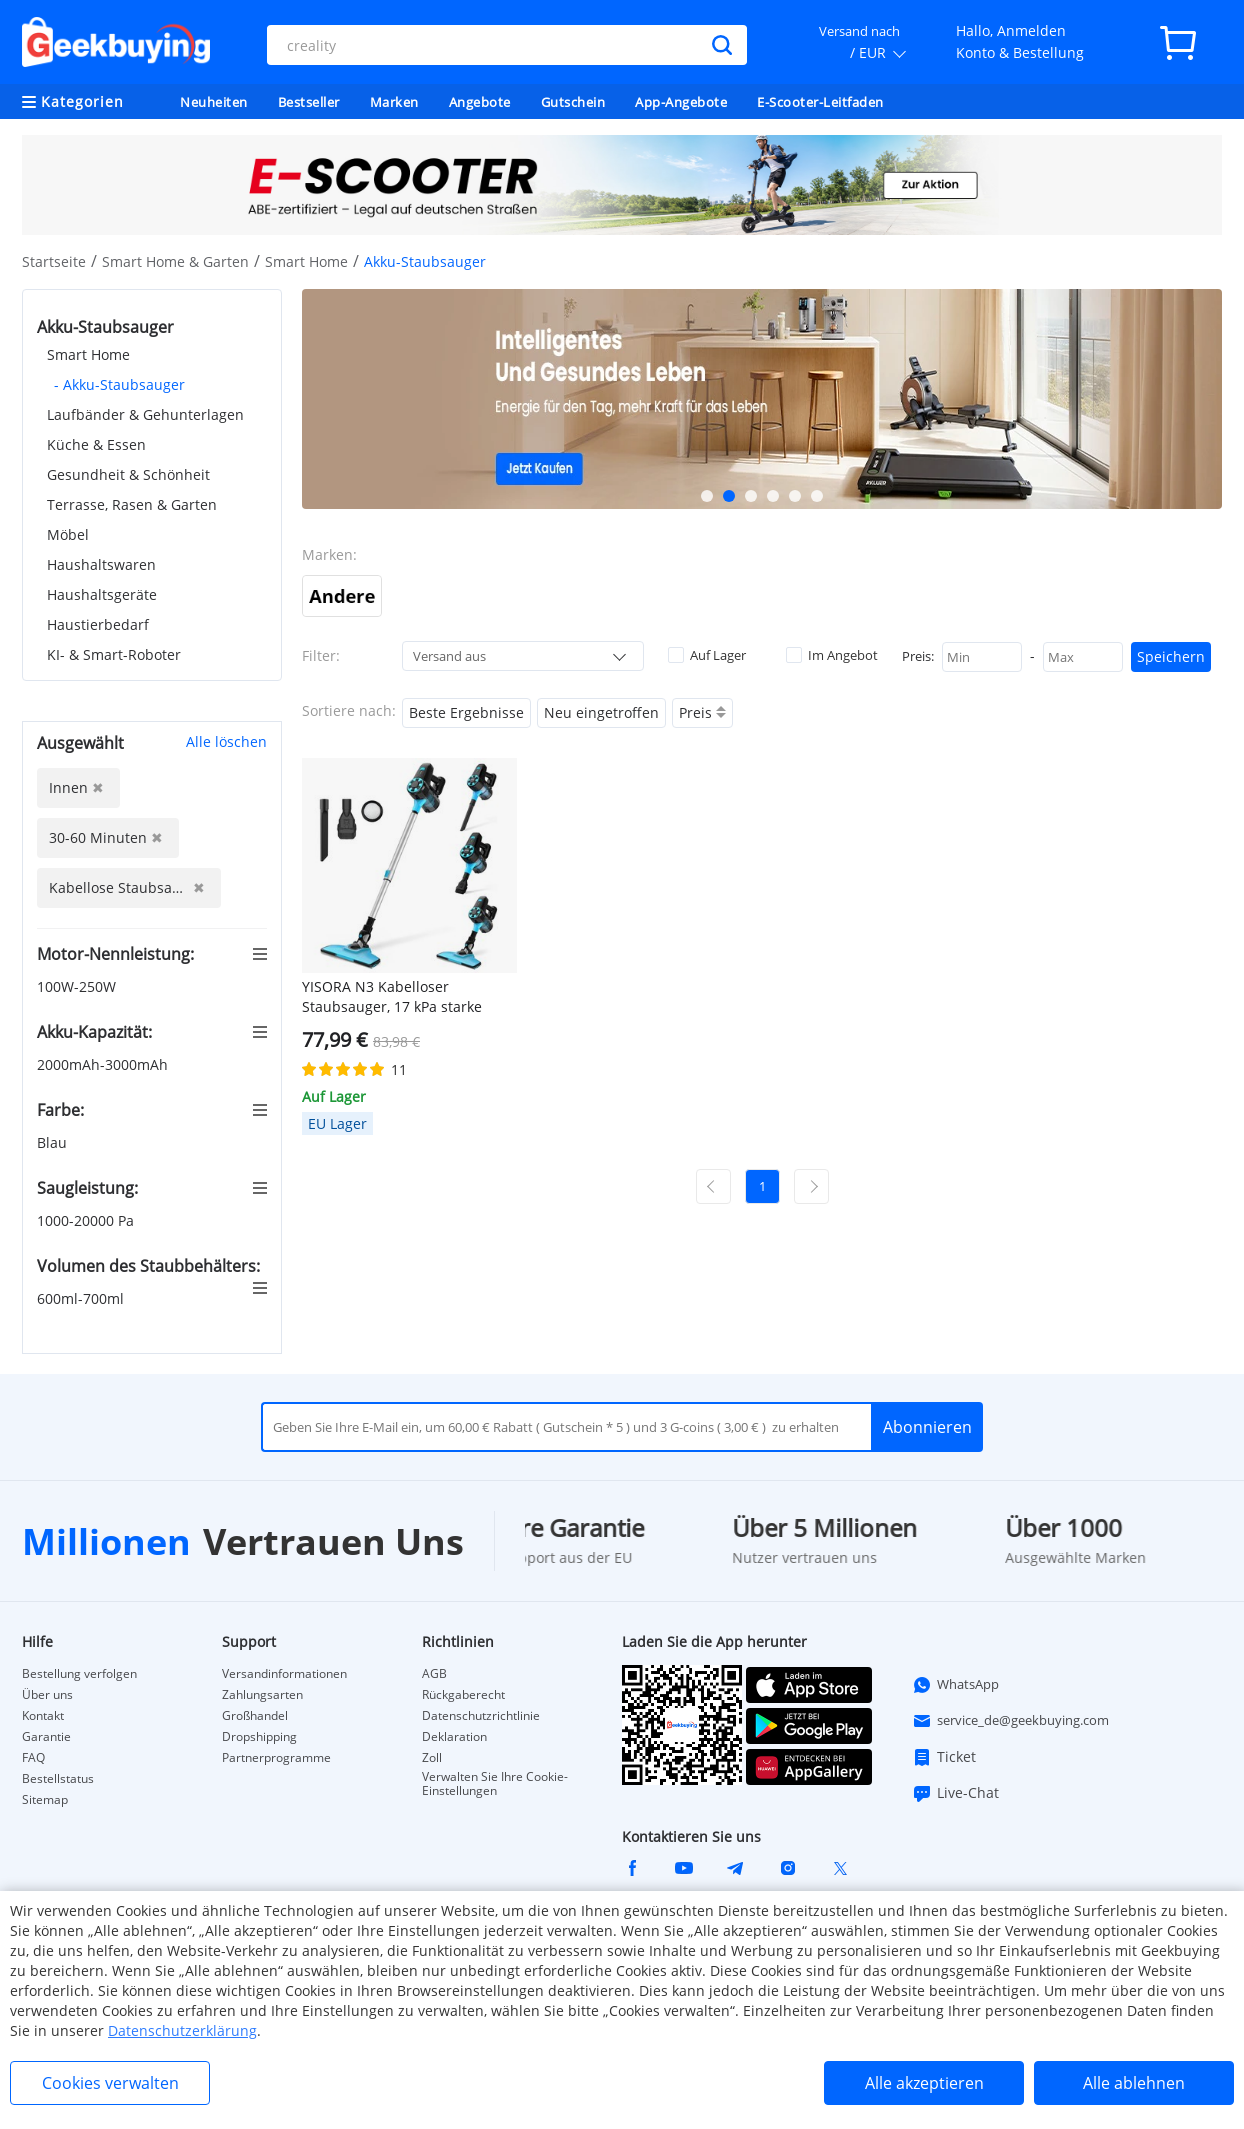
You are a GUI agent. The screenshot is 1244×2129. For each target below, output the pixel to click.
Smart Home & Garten (175, 261)
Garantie (46, 1737)
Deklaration (454, 1737)
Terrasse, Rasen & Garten (132, 504)
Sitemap (45, 1800)
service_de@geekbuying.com (1010, 1721)
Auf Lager (707, 655)
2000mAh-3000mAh (104, 1064)
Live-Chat (955, 1793)
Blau (54, 1142)
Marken (394, 102)
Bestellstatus (58, 1779)
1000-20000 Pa (87, 1220)
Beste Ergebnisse (466, 712)
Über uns (47, 1695)
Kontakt (43, 1716)
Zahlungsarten (262, 1695)
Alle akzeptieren (924, 2083)
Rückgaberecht (463, 1695)
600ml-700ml (82, 1298)
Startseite (54, 261)
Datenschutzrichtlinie (481, 1716)
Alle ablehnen (1134, 2083)
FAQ (33, 1758)
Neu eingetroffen (601, 712)
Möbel (68, 534)
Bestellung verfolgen (79, 1674)
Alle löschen (226, 741)
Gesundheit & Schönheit (128, 474)
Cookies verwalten (110, 2083)
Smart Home (306, 261)
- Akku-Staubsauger (119, 384)
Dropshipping (259, 1737)
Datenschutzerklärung (182, 2030)
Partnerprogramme (276, 1758)
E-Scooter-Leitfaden (820, 102)
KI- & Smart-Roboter (114, 654)
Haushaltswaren (101, 564)
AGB (434, 1674)
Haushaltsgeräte (102, 594)
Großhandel (255, 1716)
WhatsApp (955, 1685)
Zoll (432, 1758)
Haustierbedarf (98, 624)
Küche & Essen (96, 444)
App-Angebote (681, 102)
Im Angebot (832, 655)
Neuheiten (214, 102)
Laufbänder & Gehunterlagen (145, 414)
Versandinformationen (284, 1674)
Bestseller (309, 102)
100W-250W (78, 986)
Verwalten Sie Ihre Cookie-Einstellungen (495, 1784)
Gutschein (573, 102)
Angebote (480, 102)
